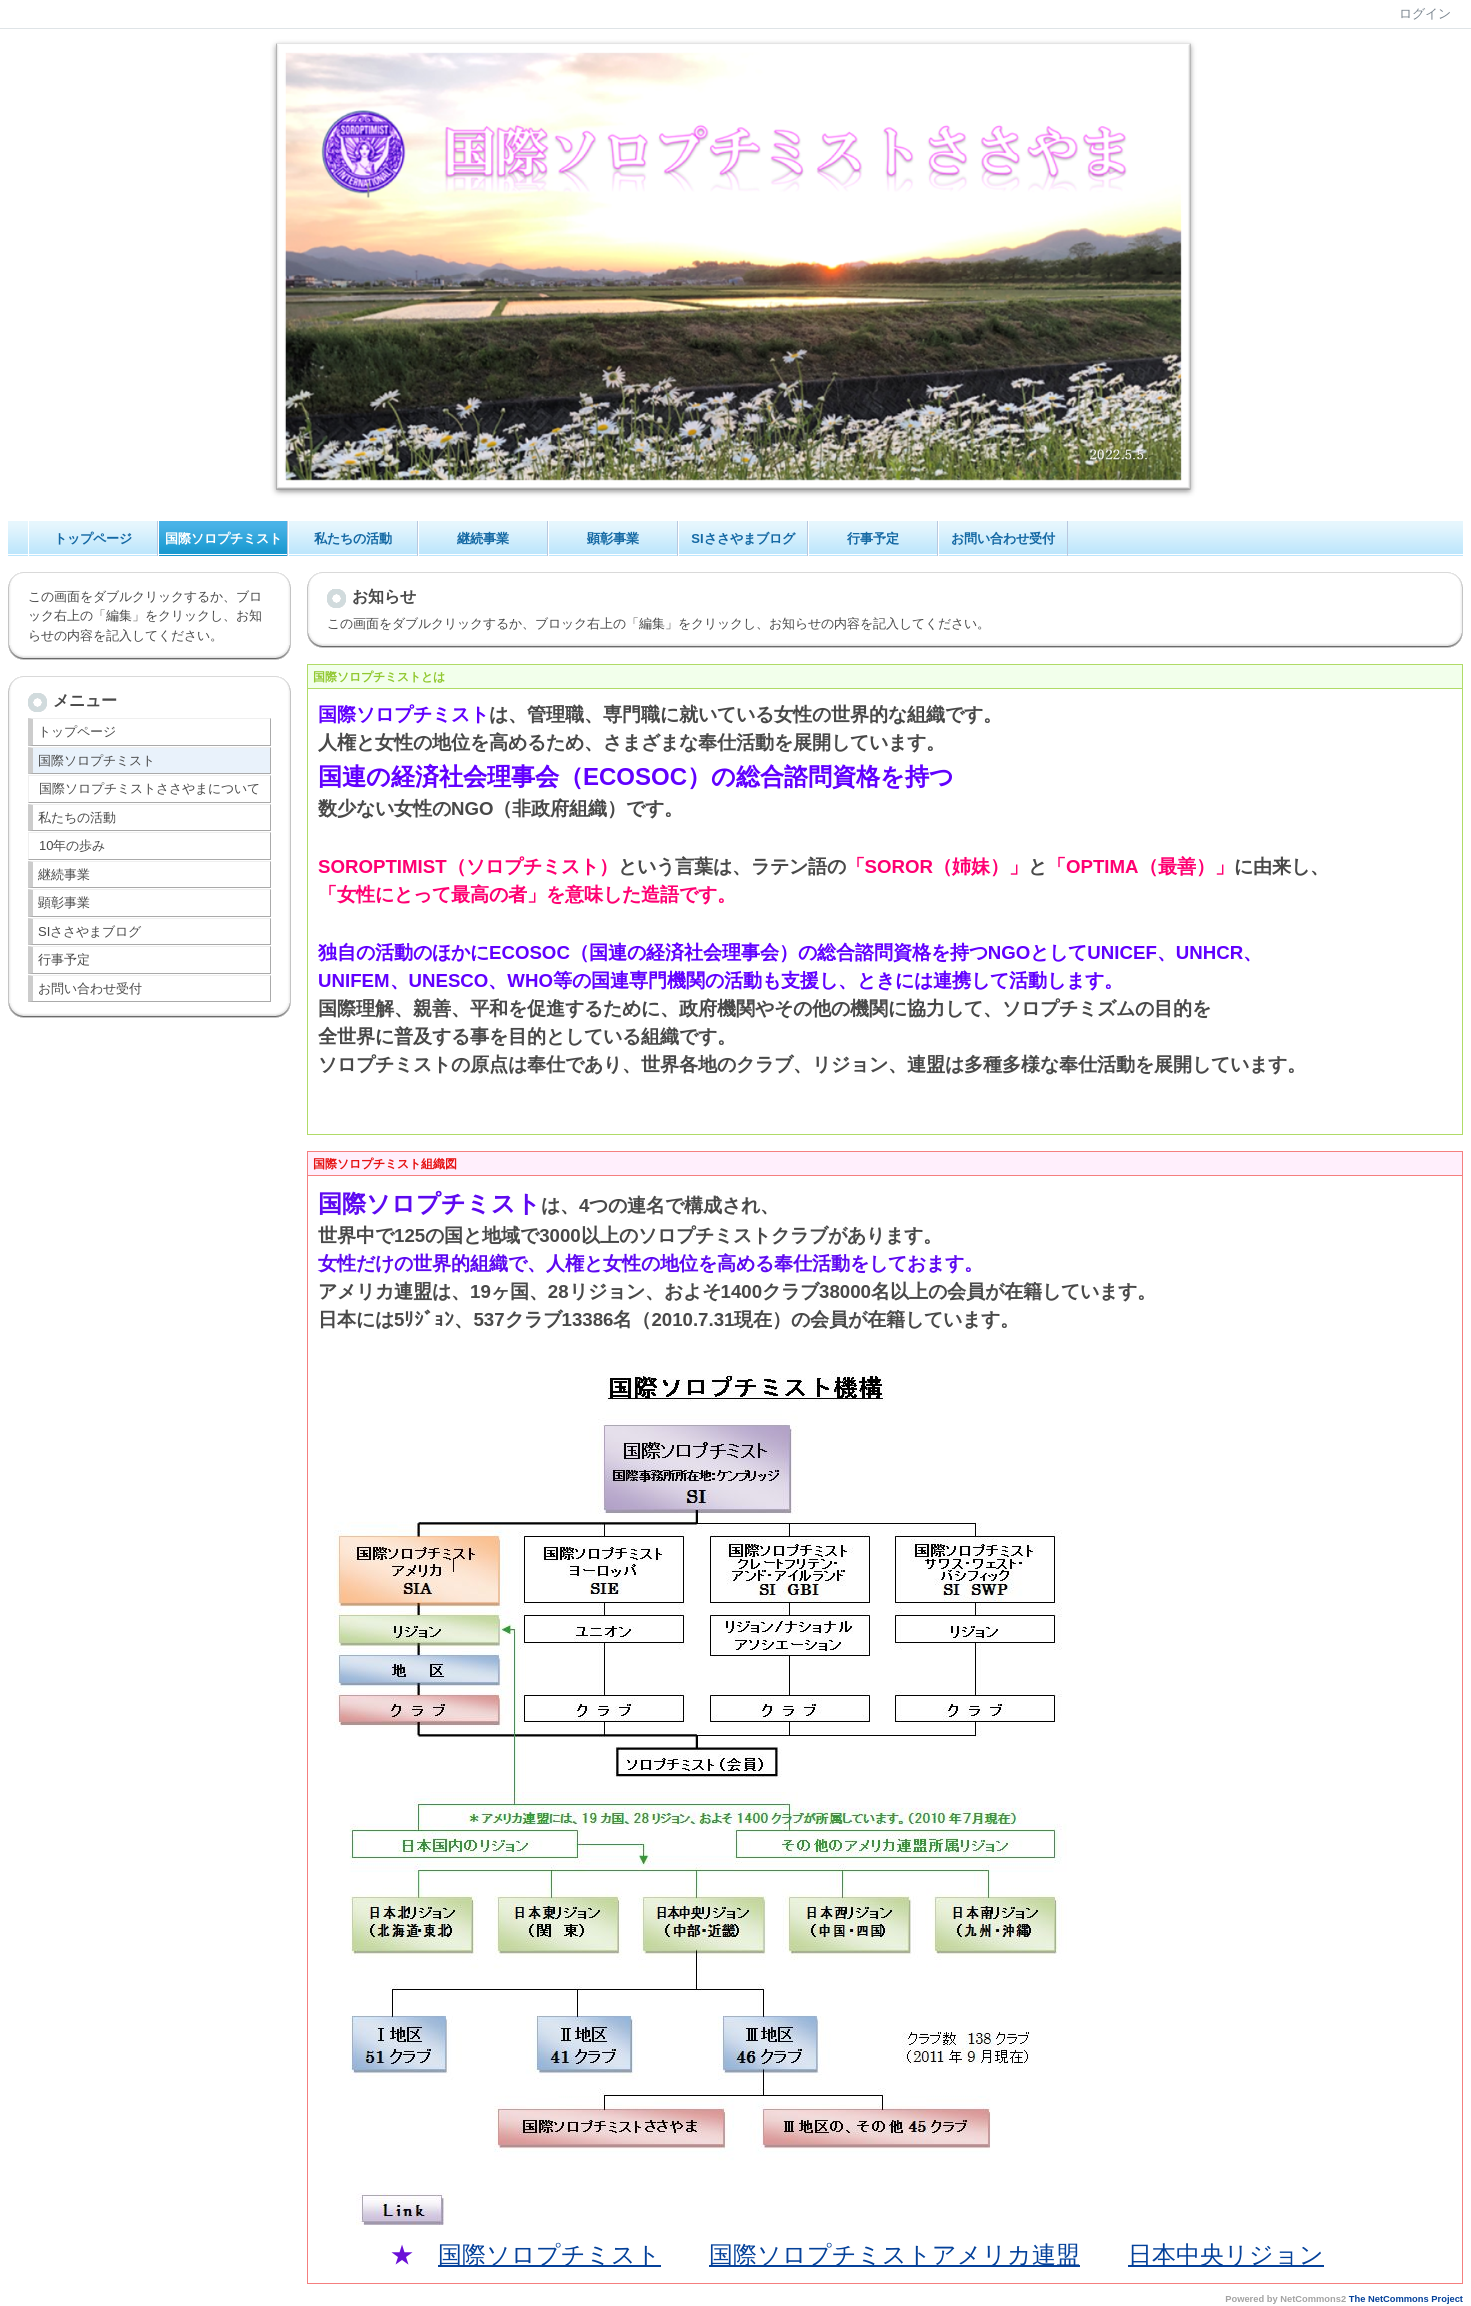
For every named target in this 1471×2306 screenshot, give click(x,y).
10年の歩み (72, 845)
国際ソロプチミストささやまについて (149, 788)
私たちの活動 (353, 538)
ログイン (1425, 13)
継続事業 (483, 538)
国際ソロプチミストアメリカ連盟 (894, 2254)
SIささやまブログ (742, 538)
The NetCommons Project (1406, 2299)
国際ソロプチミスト (223, 538)
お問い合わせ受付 (1003, 538)
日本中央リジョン (1226, 2254)
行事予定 (873, 538)
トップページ (93, 538)
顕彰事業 (613, 538)
